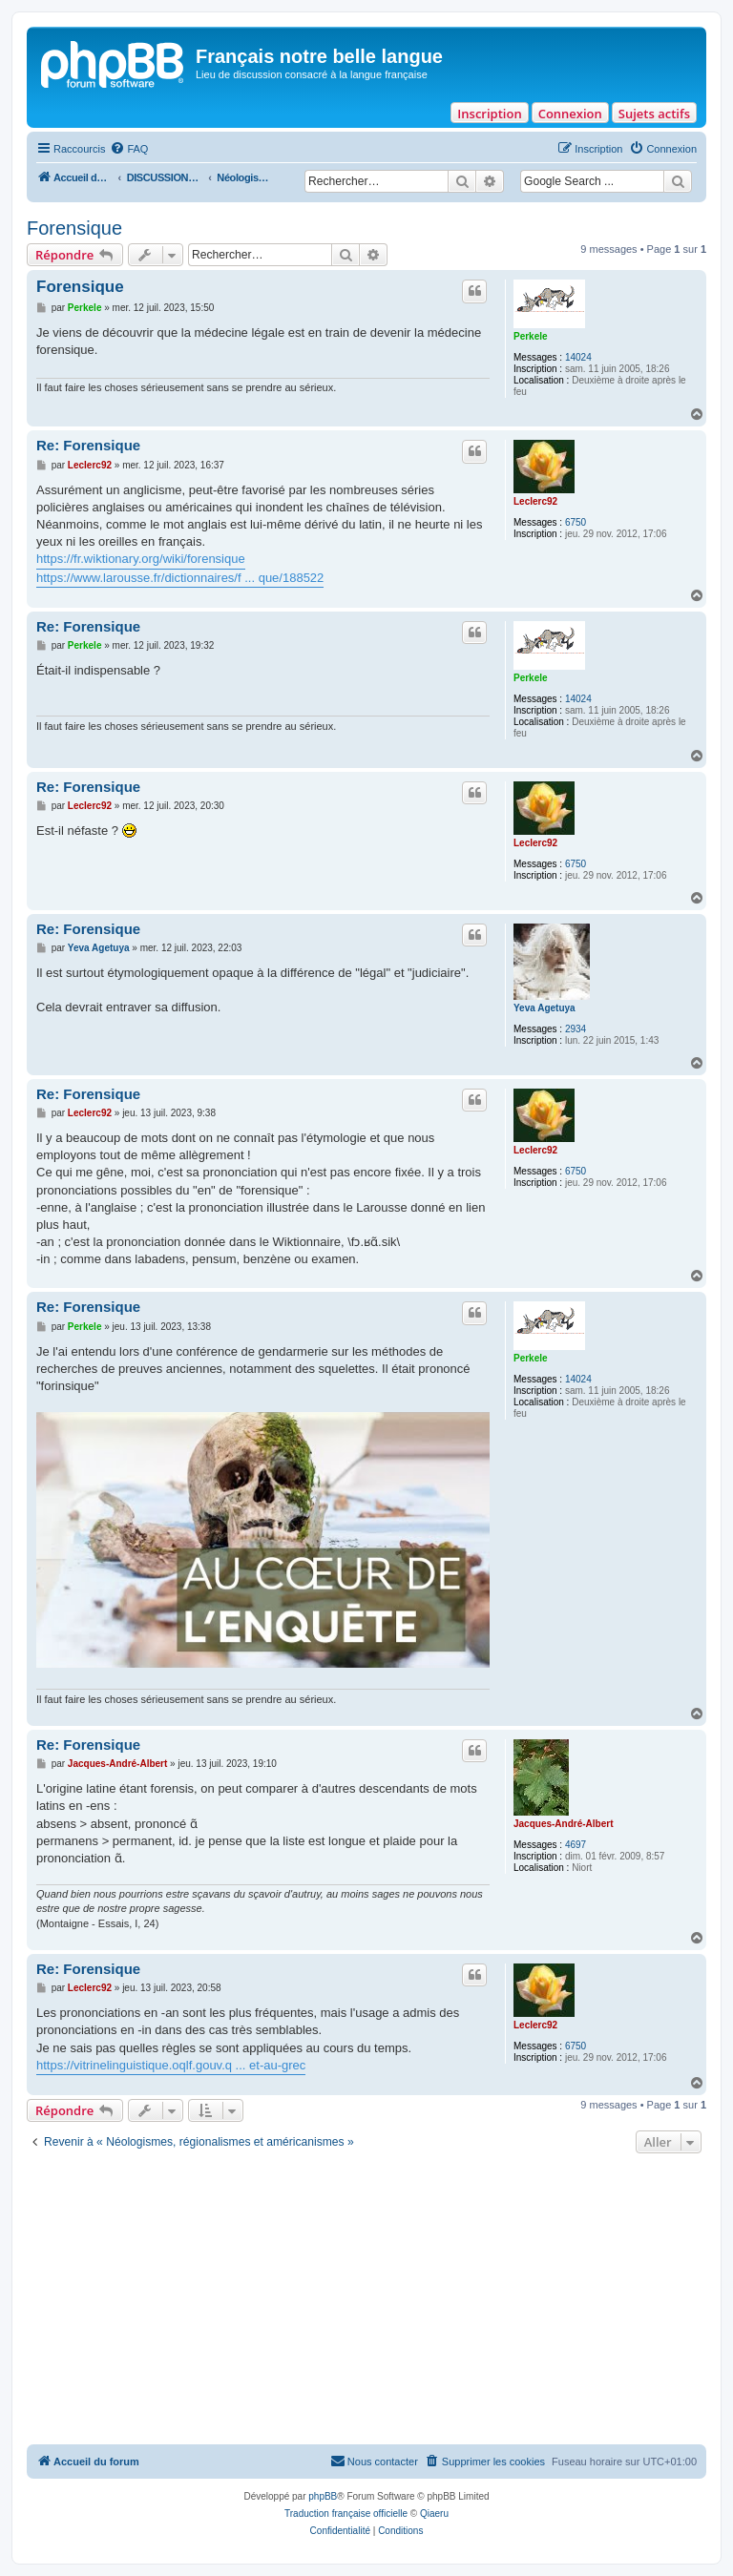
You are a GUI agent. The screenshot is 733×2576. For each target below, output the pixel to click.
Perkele (530, 336)
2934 (575, 1029)
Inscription (489, 113)
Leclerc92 (535, 501)
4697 (575, 1844)
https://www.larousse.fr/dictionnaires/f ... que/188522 (180, 578)
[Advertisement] (366, 2301)
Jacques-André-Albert (563, 1823)
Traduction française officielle (346, 2513)
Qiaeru (434, 2513)
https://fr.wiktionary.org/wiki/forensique (140, 558)
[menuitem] (129, 148)
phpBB (322, 2496)
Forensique (74, 228)
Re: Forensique (88, 445)
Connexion (570, 113)
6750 (575, 522)
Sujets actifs (654, 113)
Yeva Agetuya (544, 1008)
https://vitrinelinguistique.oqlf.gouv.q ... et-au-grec (170, 2065)
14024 (578, 357)
